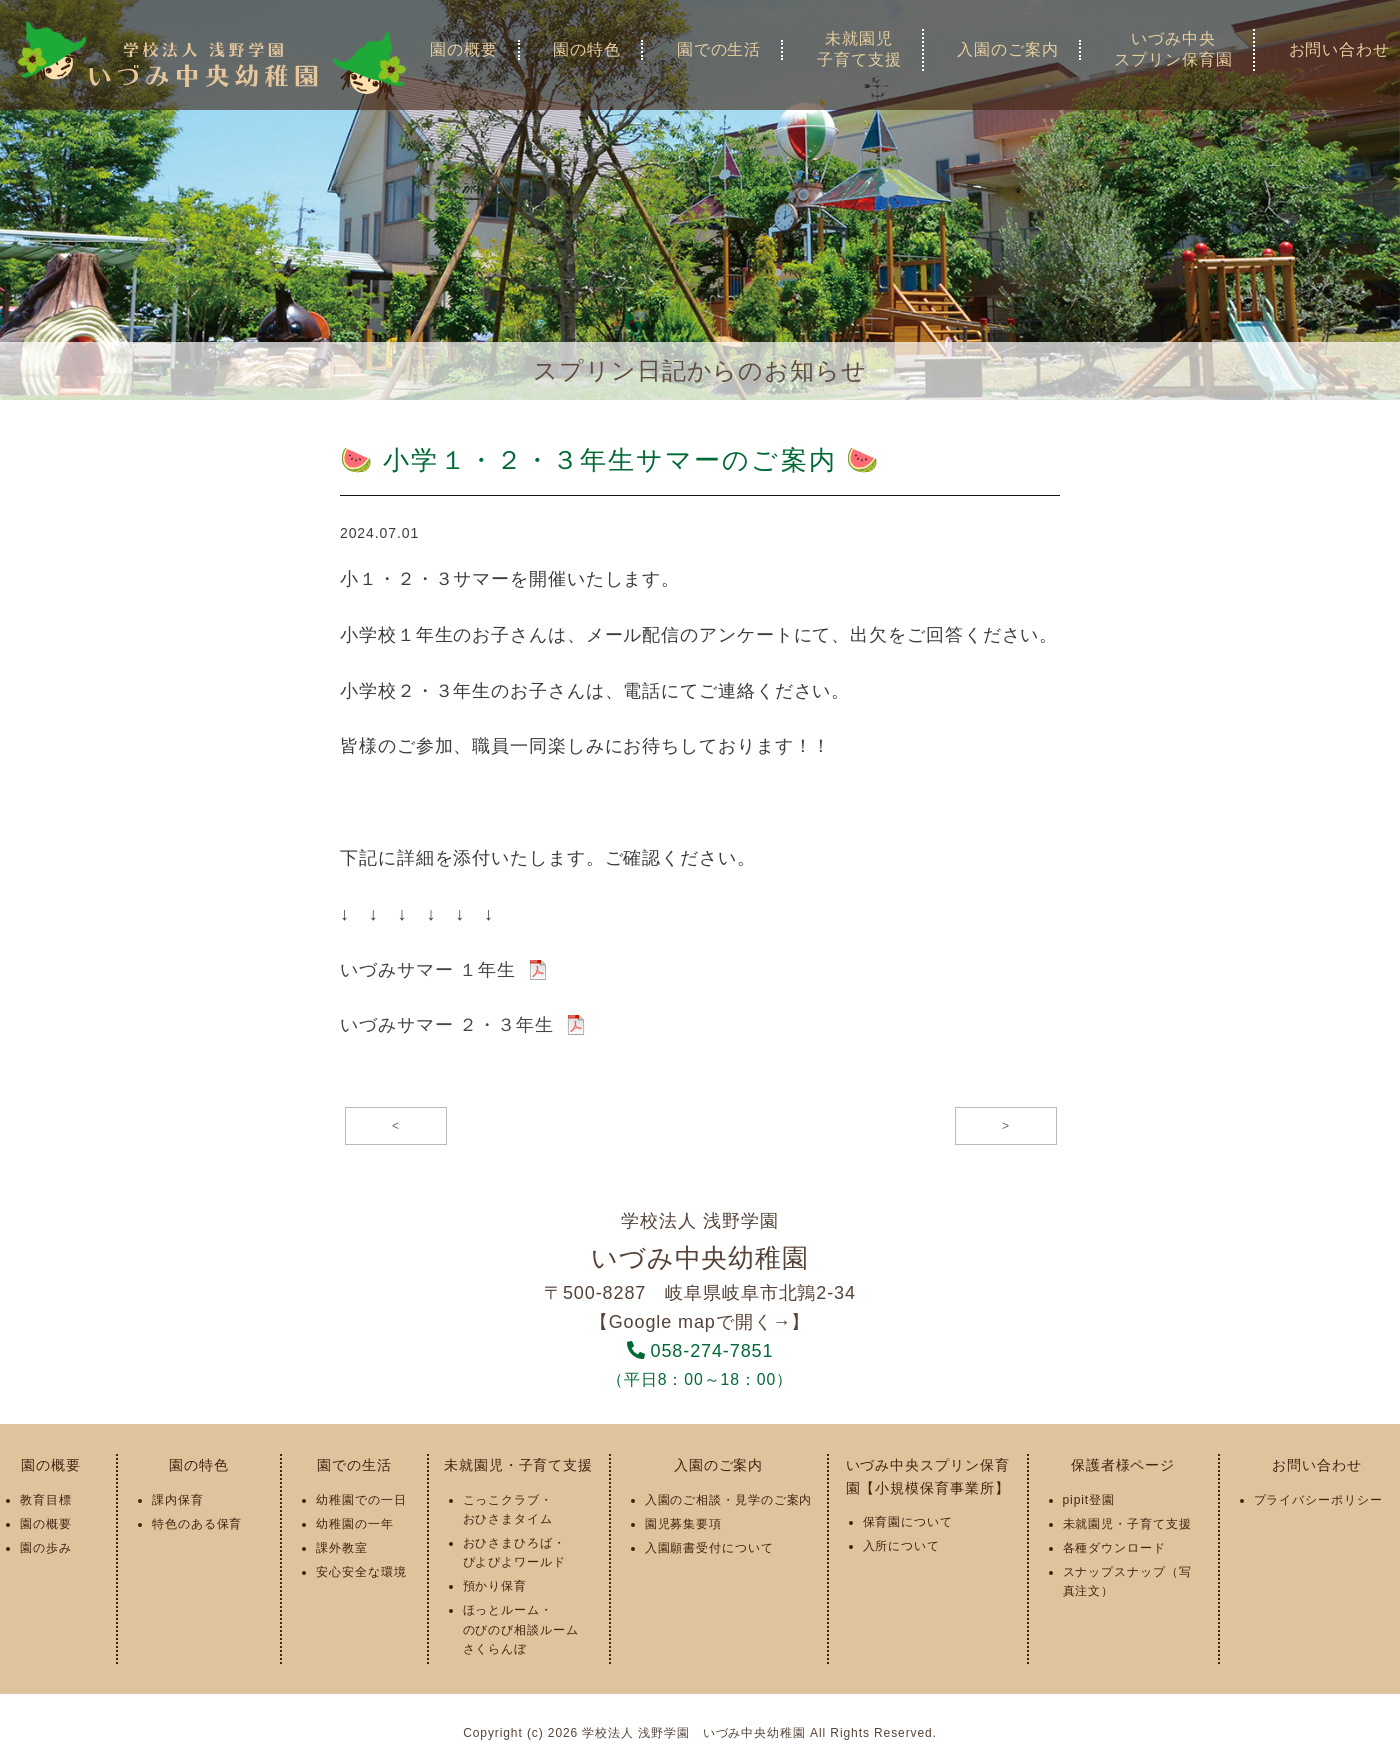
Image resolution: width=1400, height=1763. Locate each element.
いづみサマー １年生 (428, 970)
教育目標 (46, 1500)
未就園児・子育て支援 (518, 1465)
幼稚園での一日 (361, 1500)
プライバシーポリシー (1318, 1500)
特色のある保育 (197, 1524)
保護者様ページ (1123, 1465)
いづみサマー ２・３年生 (447, 1025)
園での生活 (719, 49)
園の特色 (587, 49)
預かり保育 (495, 1586)
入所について (901, 1546)
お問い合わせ (1316, 1465)
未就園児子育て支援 (859, 49)
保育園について (908, 1522)
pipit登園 (1089, 1500)
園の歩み (46, 1548)
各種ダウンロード (1114, 1548)
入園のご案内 (1007, 49)
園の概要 (464, 49)
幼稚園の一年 (354, 1524)
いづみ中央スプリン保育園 (1173, 49)
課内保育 (178, 1500)
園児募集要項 (683, 1524)
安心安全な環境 (361, 1572)
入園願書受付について (709, 1548)
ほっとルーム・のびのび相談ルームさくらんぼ (521, 1629)
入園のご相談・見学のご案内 (729, 1500)
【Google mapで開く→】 (700, 1322)
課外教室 (342, 1548)
